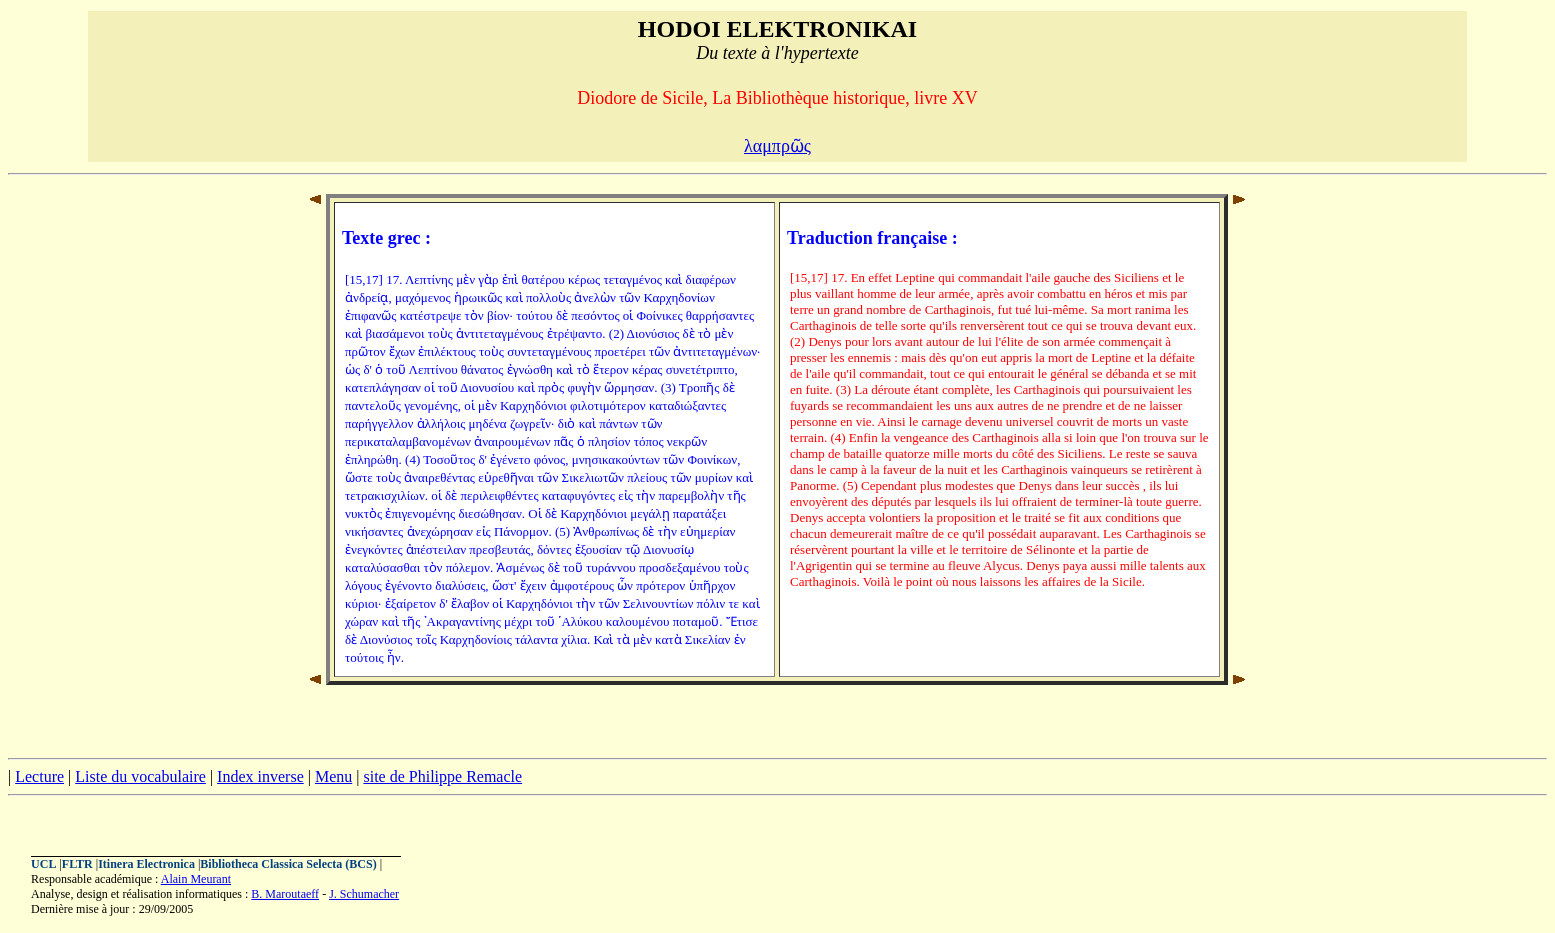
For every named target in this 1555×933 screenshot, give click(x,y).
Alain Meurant (196, 879)
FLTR (77, 864)
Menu (333, 776)
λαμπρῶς (777, 146)
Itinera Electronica (146, 864)
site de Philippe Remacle (442, 776)
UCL (43, 864)
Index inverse (260, 776)
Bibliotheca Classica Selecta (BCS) (288, 864)
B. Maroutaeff (285, 894)
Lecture (39, 776)
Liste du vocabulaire (140, 776)
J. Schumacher (364, 894)
